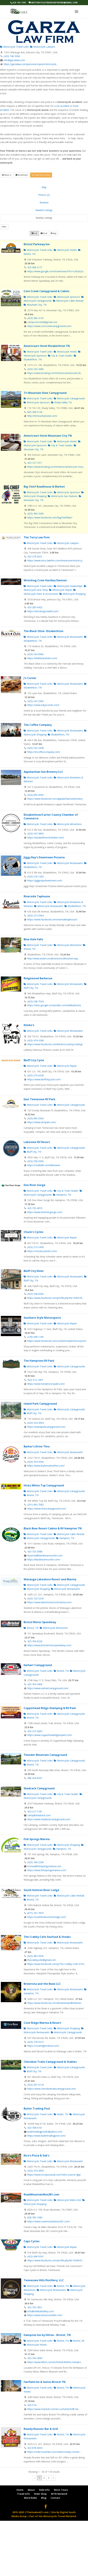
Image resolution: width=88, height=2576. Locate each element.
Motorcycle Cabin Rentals (68, 300)
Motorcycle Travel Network (59, 2516)
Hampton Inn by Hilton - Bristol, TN (47, 2335)
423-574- (32, 2405)
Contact (55, 2497)
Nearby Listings (44, 217)
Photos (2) (44, 194)
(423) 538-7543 (35, 1001)
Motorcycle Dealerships (68, 586)
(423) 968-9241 (35, 2256)
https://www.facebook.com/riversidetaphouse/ (52, 919)
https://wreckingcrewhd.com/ (42, 611)
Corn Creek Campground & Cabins (46, 291)
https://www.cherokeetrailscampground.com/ (51, 2088)
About (31, 2489)
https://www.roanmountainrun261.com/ (48, 2221)
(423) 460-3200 (35, 513)
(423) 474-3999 (35, 2170)
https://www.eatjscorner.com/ (43, 705)
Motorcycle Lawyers (42, 46)
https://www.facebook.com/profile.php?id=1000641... (55, 2260)
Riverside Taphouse (37, 896)
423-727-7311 (34, 462)
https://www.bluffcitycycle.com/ (44, 1079)
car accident (62, 105)
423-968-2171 (34, 267)
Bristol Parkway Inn (37, 244)
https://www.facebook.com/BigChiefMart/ (49, 517)
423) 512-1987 (35, 1379)
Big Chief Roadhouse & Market (44, 486)
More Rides (30, 2497)
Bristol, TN (31, 1495)
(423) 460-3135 (35, 318)
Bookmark (22, 175)
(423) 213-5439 (35, 1247)
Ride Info (44, 2489)
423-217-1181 (34, 1811)
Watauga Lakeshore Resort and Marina (50, 1579)
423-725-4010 (34, 1208)
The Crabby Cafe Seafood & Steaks (47, 1937)
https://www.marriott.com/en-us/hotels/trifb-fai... (53, 2409)
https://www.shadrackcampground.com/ (48, 1819)
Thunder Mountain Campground (45, 1755)
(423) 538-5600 (35, 1161)
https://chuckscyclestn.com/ (42, 1251)
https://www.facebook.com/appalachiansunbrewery (55, 798)
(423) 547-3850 (35, 833)
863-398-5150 (34, 412)
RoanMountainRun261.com (41, 2194)
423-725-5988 (34, 1551)
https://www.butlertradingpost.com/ (46, 2135)
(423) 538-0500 (35, 1293)
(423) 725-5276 (35, 1598)
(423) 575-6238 (35, 1075)
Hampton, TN (62, 1194)
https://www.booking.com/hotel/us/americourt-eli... (54, 373)
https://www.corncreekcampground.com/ (49, 326)
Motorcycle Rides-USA (67, 2200)
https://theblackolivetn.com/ (42, 658)
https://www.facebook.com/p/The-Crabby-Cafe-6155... (56, 1964)
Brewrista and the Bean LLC (42, 1984)
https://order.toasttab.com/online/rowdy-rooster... (54, 2451)
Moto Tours (61, 2489)
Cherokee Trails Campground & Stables (50, 2062)
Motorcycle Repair (60, 589)
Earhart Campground (38, 1665)
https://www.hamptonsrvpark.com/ (46, 1383)
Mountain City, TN (35, 304)
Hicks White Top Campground (44, 1485)
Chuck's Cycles (33, 1232)
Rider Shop (40, 2493)
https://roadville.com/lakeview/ (43, 1165)
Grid (44, 233)
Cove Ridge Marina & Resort (42, 2023)
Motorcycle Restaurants (68, 636)
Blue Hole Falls (33, 939)
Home (19, 2489)
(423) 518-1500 (35, 876)
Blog (43, 2497)
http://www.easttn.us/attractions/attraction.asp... (53, 958)
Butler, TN (61, 2114)
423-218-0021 (34, 556)
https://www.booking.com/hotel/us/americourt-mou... (56, 466)
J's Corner (30, 678)
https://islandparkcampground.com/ (46, 1426)
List (34, 233)
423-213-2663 (34, 1731)
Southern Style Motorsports (42, 1318)
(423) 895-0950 (35, 794)
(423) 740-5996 (12, 56)
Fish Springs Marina (37, 1839)
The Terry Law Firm (37, 537)
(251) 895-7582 (35, 1504)
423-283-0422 (34, 607)
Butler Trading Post (37, 2108)
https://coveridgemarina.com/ (43, 2045)
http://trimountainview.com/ (42, 415)
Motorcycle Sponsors (67, 296)
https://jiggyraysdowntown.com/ (44, 880)
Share (6, 175)
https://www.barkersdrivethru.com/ (46, 1465)
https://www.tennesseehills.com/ (44, 2315)
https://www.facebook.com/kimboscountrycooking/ (55, 1044)
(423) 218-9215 (35, 2041)
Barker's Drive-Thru (37, 1446)
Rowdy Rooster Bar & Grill (41, 2429)
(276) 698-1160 (35, 1336)
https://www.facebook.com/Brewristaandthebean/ (54, 2002)
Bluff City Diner (34, 1271)
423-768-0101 (34, 2127)
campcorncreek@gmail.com (42, 322)
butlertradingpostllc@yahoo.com (44, 2131)
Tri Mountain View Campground (45, 393)
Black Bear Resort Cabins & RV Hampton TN (53, 1528)
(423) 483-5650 (35, 1956)
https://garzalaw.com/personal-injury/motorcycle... (31, 64)
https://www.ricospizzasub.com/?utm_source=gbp (54, 2174)
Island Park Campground (40, 1403)
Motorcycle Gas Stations (63, 496)
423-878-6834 (34, 2447)
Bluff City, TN (32, 1151)
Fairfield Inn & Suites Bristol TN (45, 2382)
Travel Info (23, 2493)
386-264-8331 (34, 1778)
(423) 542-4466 (35, 369)
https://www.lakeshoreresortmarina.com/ (49, 1602)
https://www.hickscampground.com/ (46, 1508)
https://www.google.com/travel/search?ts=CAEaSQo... (56, 271)
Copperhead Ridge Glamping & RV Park (50, 1708)
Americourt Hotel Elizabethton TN (47, 346)
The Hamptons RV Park (39, 1360)
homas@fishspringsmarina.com (44, 1866)
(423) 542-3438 (35, 748)
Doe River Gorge (34, 1185)
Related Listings (44, 210)
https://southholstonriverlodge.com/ (46, 1917)
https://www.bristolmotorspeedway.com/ (49, 1645)
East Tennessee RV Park (39, 1099)
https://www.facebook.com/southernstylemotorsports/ (56, 1340)
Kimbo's (29, 1025)
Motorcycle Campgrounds (69, 398)
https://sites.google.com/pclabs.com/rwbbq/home (54, 1005)
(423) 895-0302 (35, 1118)
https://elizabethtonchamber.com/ (45, 837)
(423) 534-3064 (35, 1422)
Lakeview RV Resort (37, 1142)
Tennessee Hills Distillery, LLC (44, 2280)
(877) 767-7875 (35, 1913)
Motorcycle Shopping (73, 593)
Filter (4, 226)
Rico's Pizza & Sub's (36, 2155)
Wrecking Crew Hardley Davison (45, 580)
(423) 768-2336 (35, 1862)
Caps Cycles (32, 2241)
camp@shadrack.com (38, 1815)
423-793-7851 (34, 2307)
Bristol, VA (77, 2340)
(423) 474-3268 (35, 1040)
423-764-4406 (34, 1684)
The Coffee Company (38, 725)
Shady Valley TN (61, 402)
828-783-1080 (34, 2217)
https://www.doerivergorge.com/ (44, 1212)
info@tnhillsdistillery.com (40, 2311)
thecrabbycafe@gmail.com (41, 1960)
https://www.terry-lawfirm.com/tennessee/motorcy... (55, 560)
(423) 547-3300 (35, 701)
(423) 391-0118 (35, 2084)
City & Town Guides (60, 355)
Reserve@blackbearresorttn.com (44, 1555)
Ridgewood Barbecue (38, 978)
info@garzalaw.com (14, 60)
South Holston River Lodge (41, 1890)
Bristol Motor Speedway (40, 1622)
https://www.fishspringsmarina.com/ (46, 1870)
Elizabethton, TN (58, 734)
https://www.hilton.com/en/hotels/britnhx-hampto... (54, 2362)
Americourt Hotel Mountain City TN (48, 435)
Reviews (44, 202)
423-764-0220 (34, 1641)
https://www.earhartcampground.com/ (48, 1688)
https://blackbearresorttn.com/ (43, 1559)
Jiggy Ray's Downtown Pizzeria (44, 857)
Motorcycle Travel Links (14, 46)
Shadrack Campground (39, 1788)
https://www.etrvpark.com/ (41, 1122)
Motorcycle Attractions (68, 824)
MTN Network (59, 2493)
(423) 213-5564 (35, 915)
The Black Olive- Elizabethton (43, 631)
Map (44, 187)
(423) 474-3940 (35, 1461)
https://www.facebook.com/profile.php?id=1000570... (55, 1297)
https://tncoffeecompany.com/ (43, 751)
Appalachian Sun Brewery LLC (43, 772)
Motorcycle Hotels (65, 249)
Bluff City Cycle (34, 1060)
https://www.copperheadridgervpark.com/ (49, 1735)
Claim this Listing (41, 175)
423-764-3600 (34, 2358)
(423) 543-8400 (35, 654)
